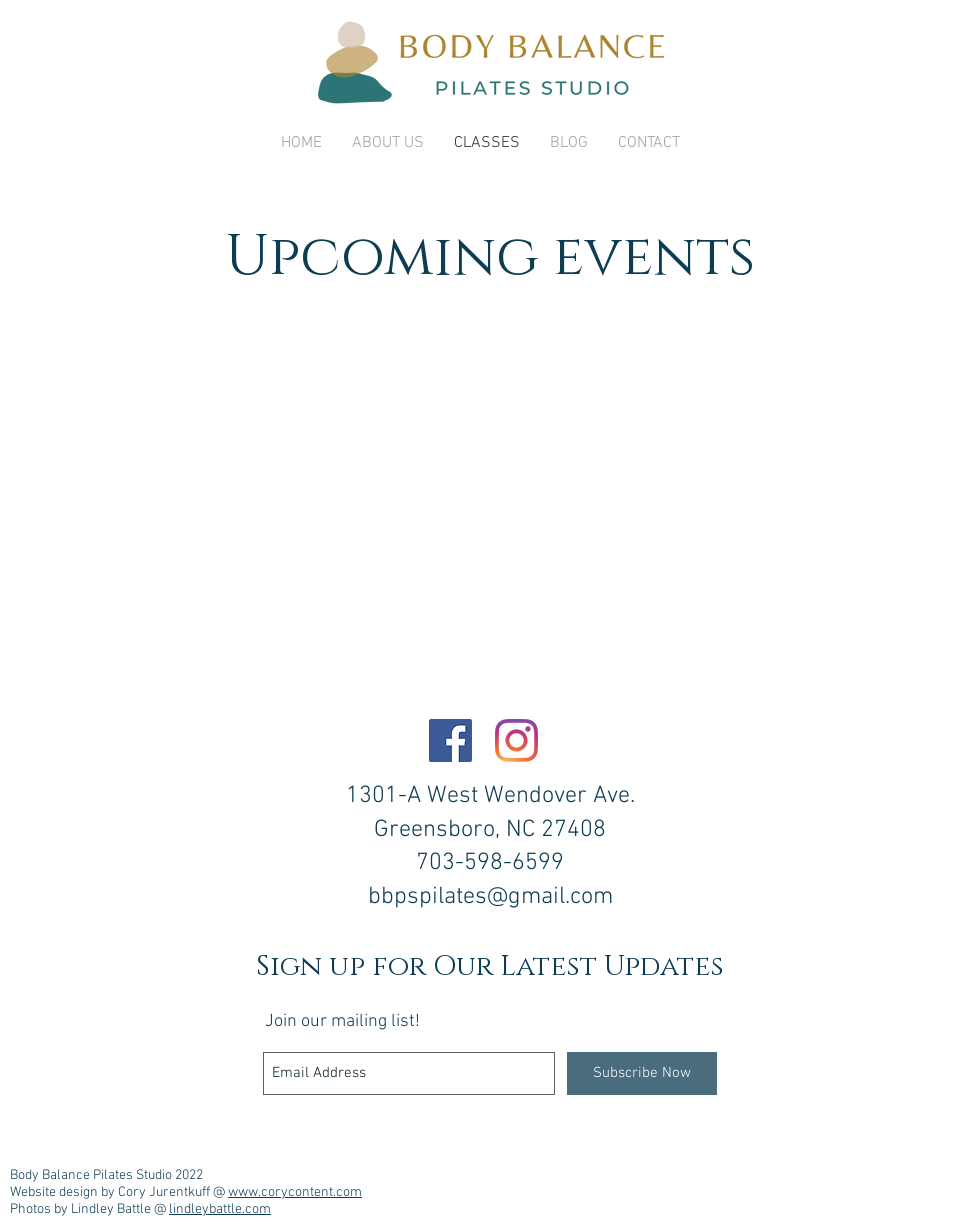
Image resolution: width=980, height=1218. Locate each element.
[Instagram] (516, 740)
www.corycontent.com (295, 1192)
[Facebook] (450, 740)
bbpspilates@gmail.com (490, 897)
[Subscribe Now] (642, 1073)
